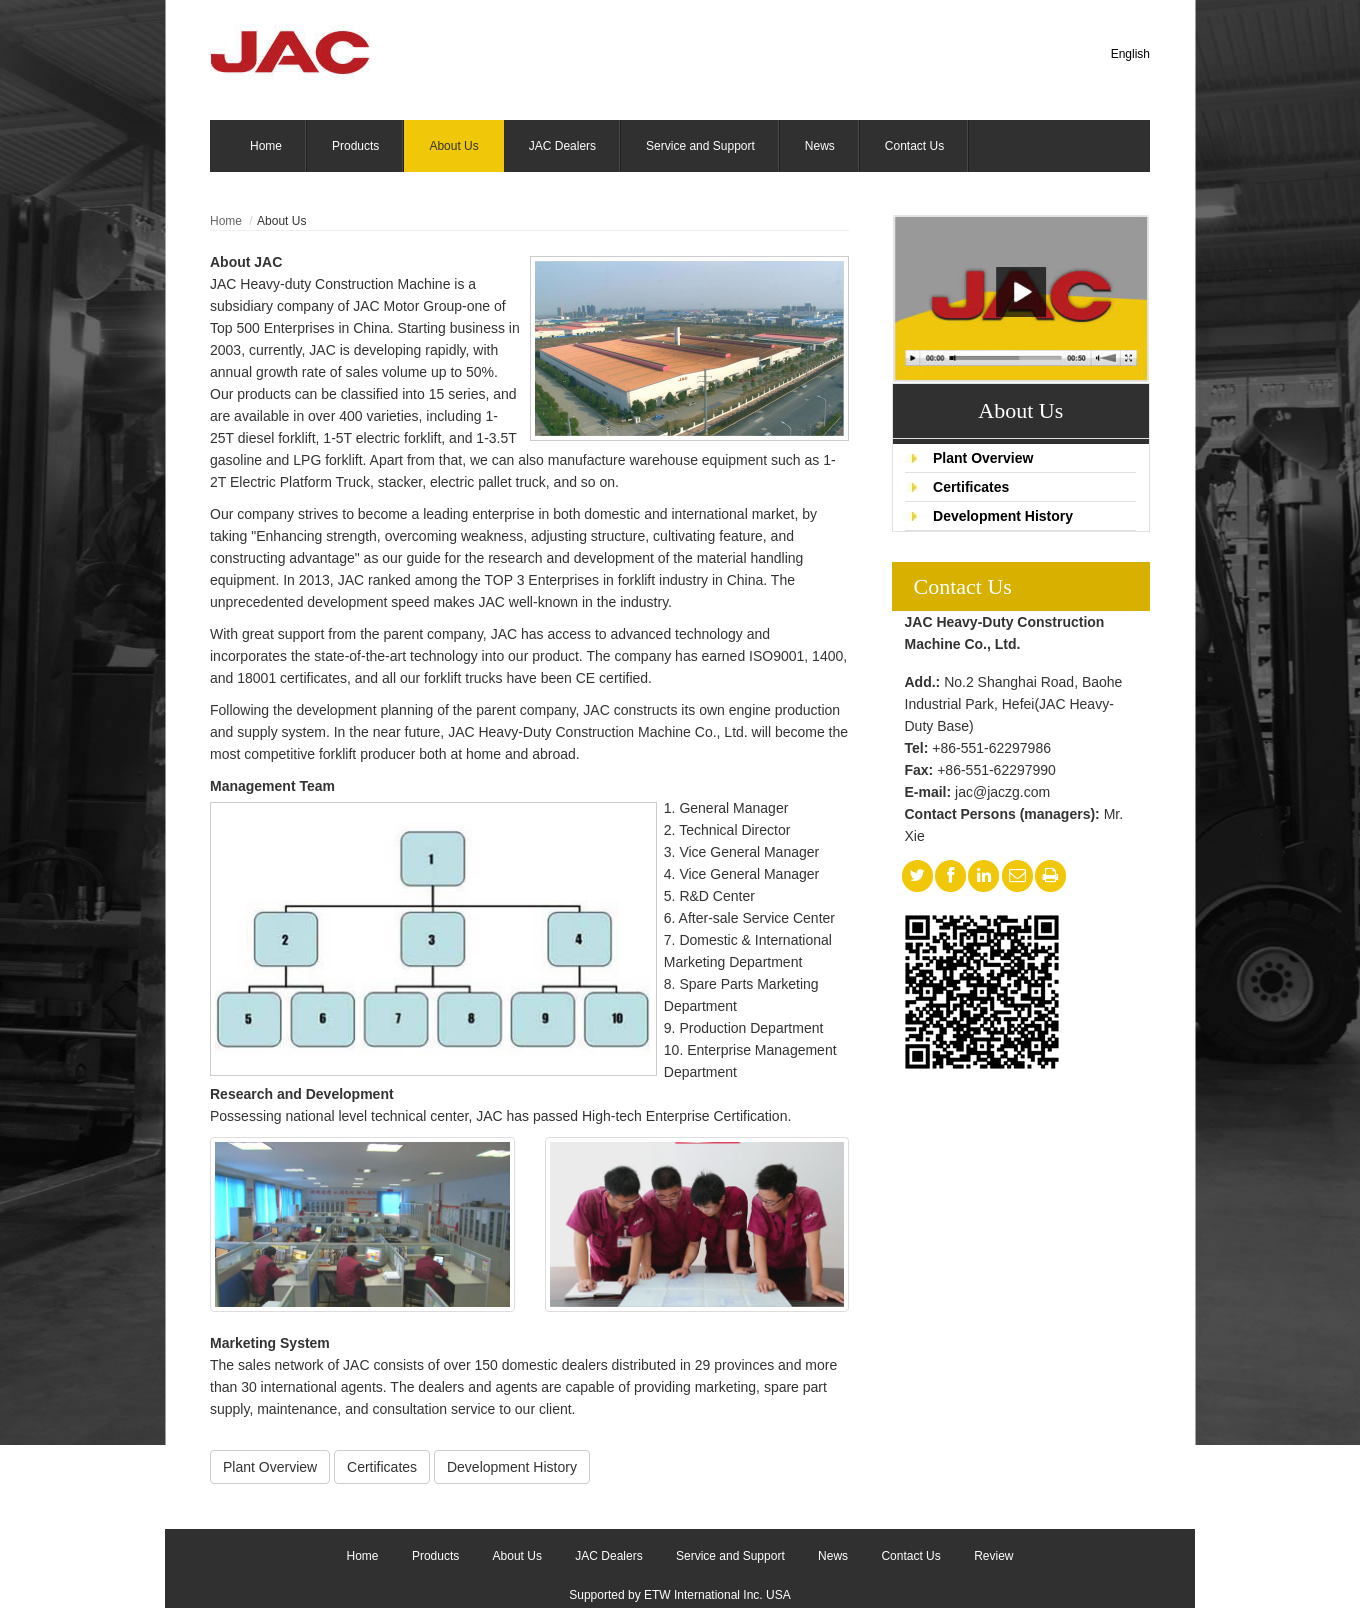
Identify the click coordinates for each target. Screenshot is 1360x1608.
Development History (1003, 516)
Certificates (971, 487)
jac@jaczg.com (1002, 792)
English (1130, 54)
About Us (1020, 410)
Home (226, 221)
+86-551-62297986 (991, 748)
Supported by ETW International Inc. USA (679, 1595)
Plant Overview (983, 458)
